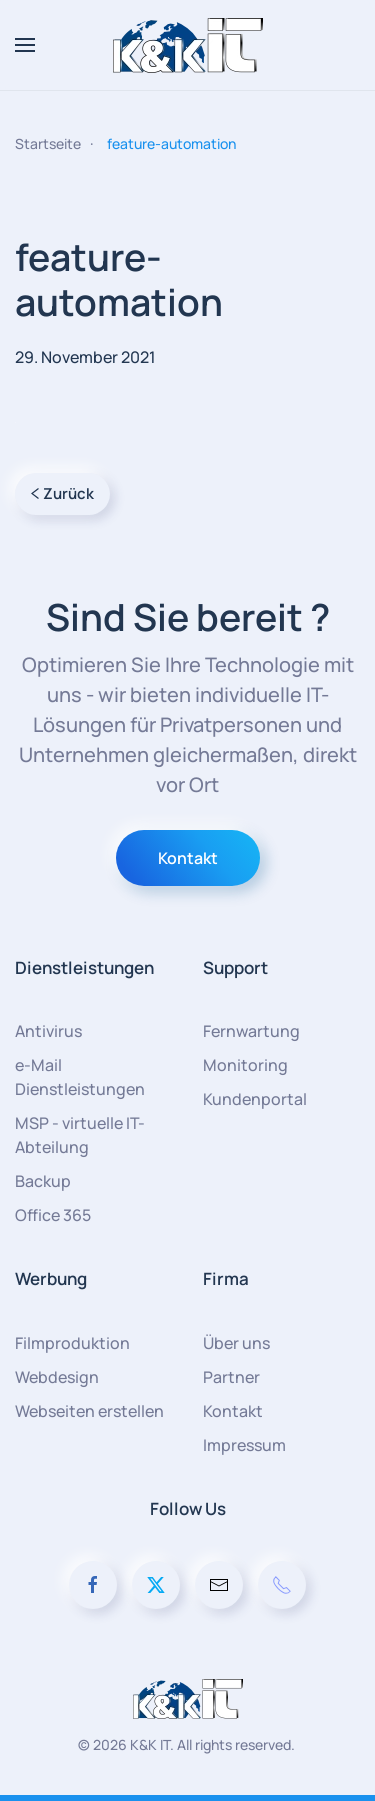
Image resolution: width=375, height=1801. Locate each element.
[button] (25, 45)
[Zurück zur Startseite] (188, 45)
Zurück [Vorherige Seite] (62, 493)
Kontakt (188, 858)
